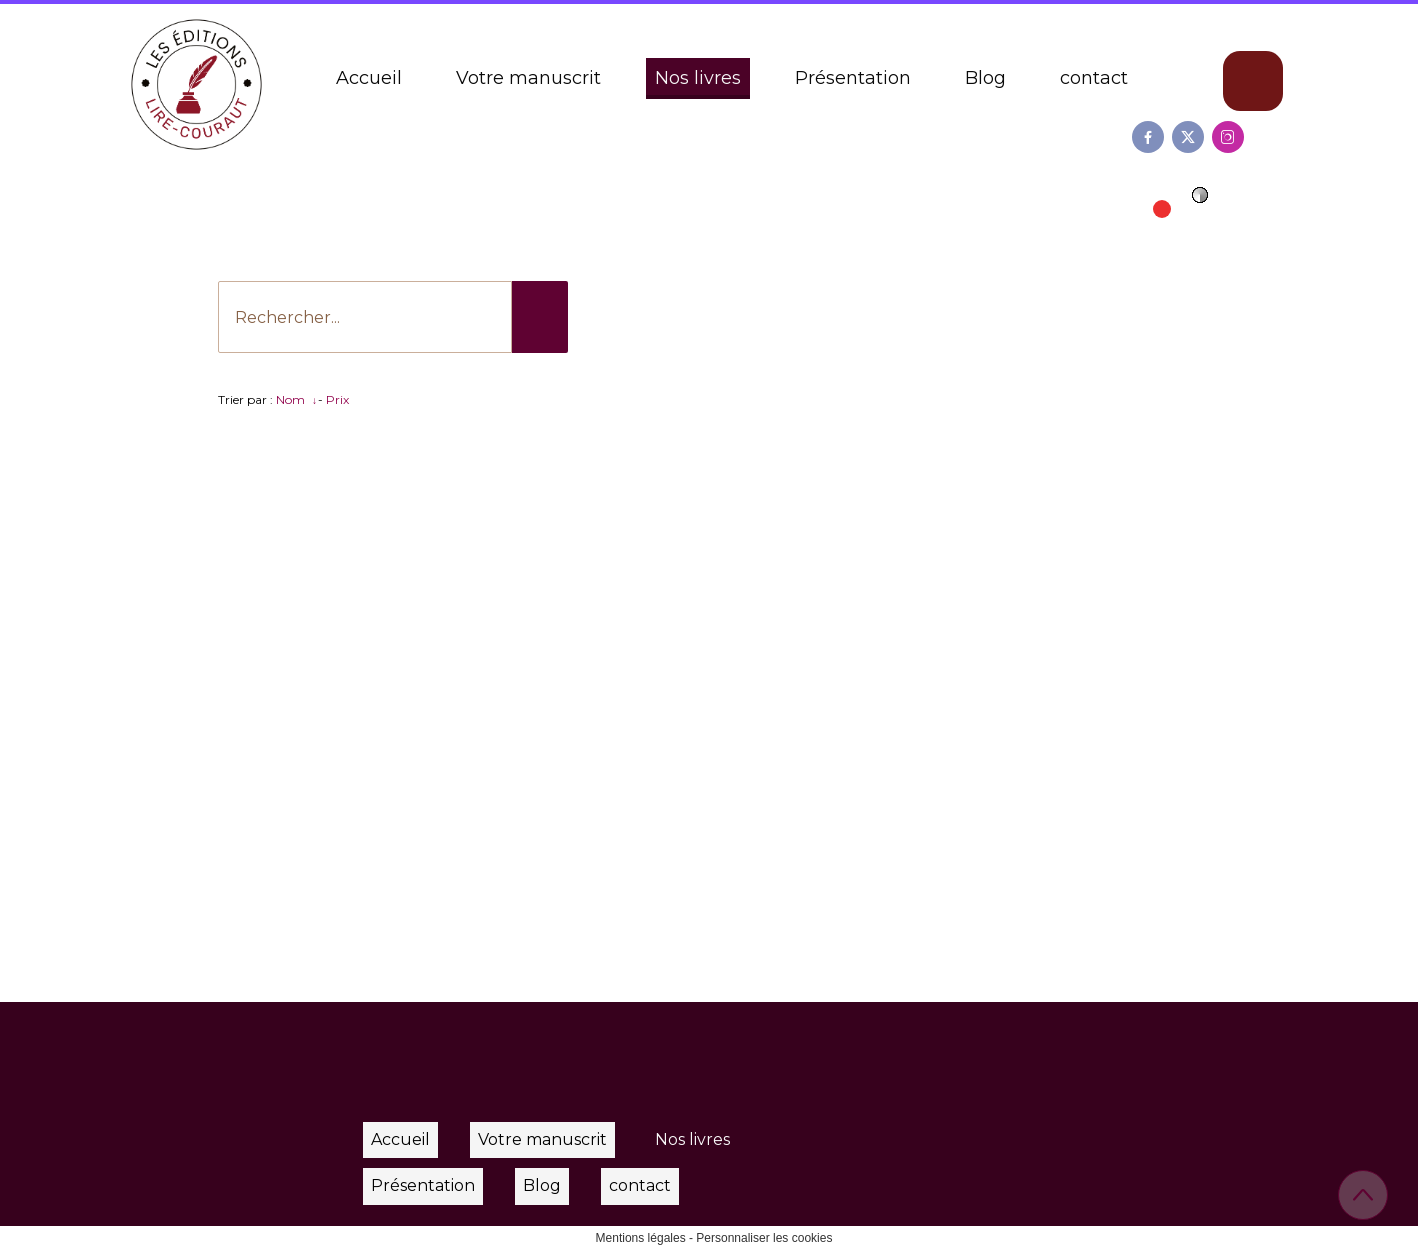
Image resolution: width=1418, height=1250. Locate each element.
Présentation (853, 78)
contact (1094, 78)
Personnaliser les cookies (764, 1238)
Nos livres (698, 78)
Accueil (369, 78)
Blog (985, 78)
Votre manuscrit (528, 78)
